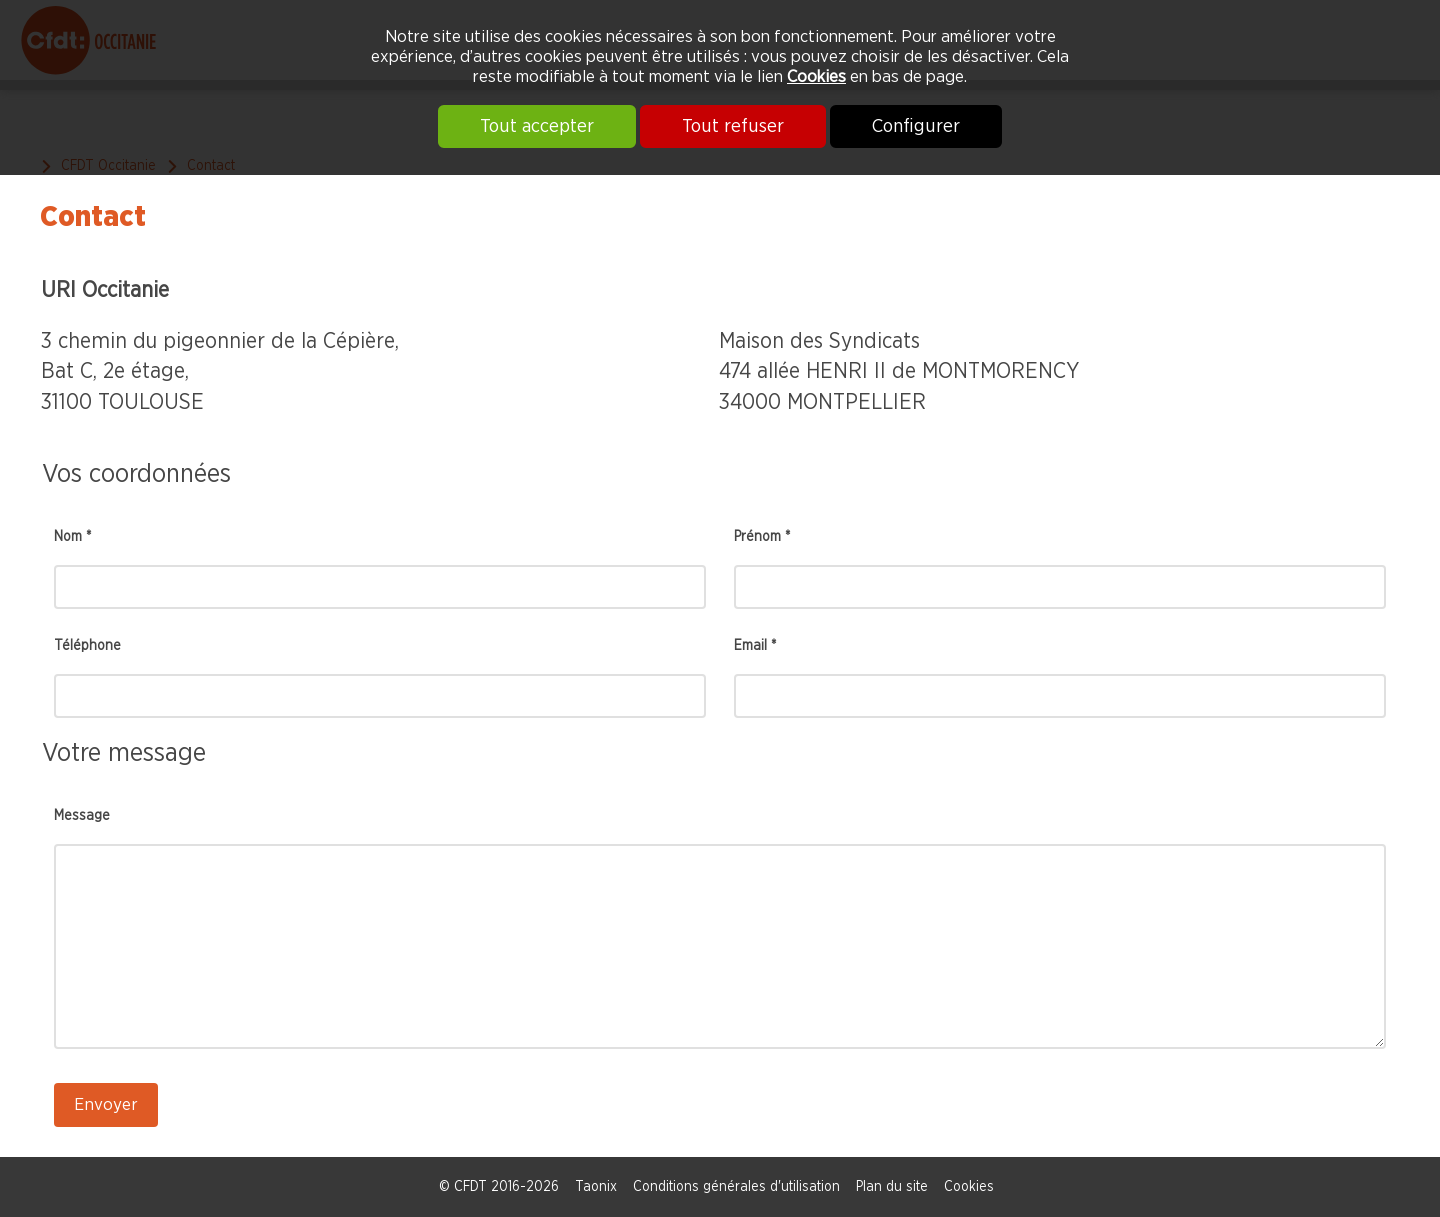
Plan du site (892, 1187)
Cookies (816, 76)
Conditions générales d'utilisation (736, 1187)
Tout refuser (733, 126)
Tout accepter (537, 126)
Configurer (916, 126)
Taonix (596, 1187)
